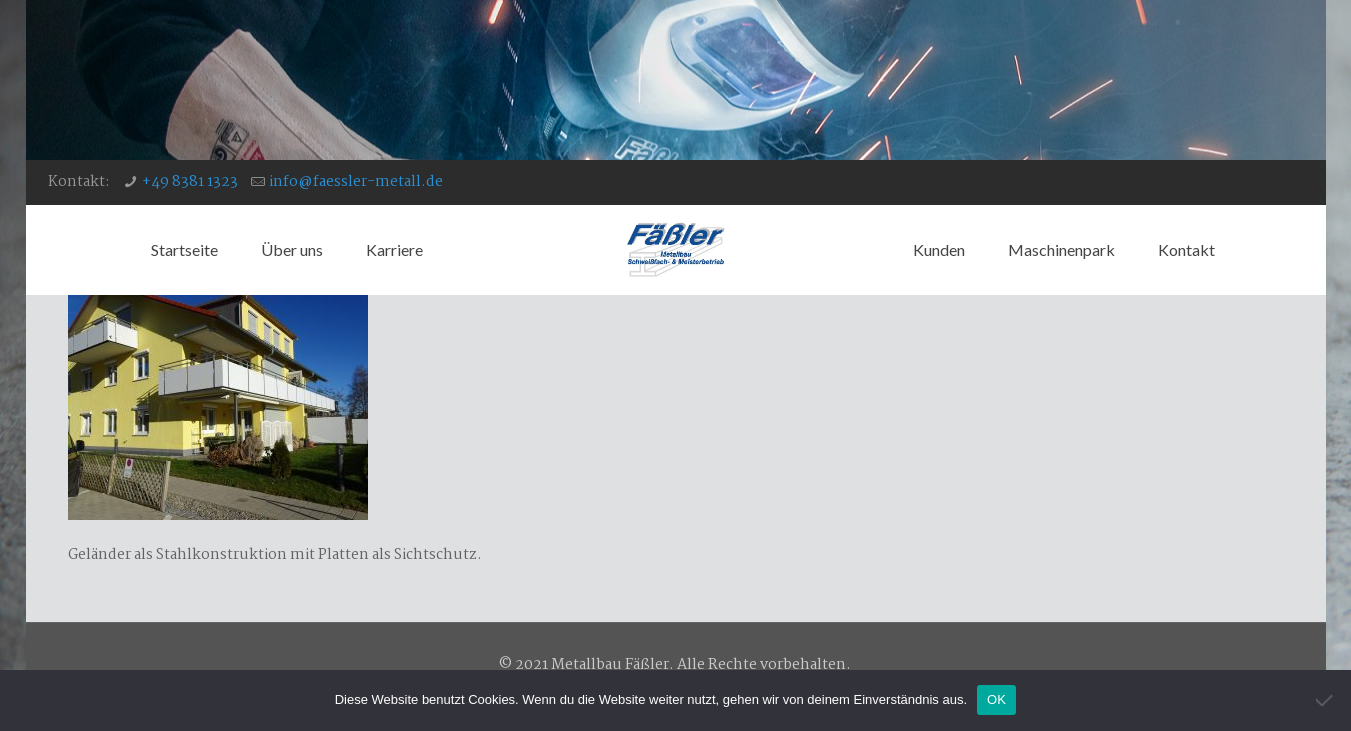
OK (996, 699)
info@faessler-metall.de (356, 182)
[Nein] (1326, 700)
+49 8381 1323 (190, 182)
